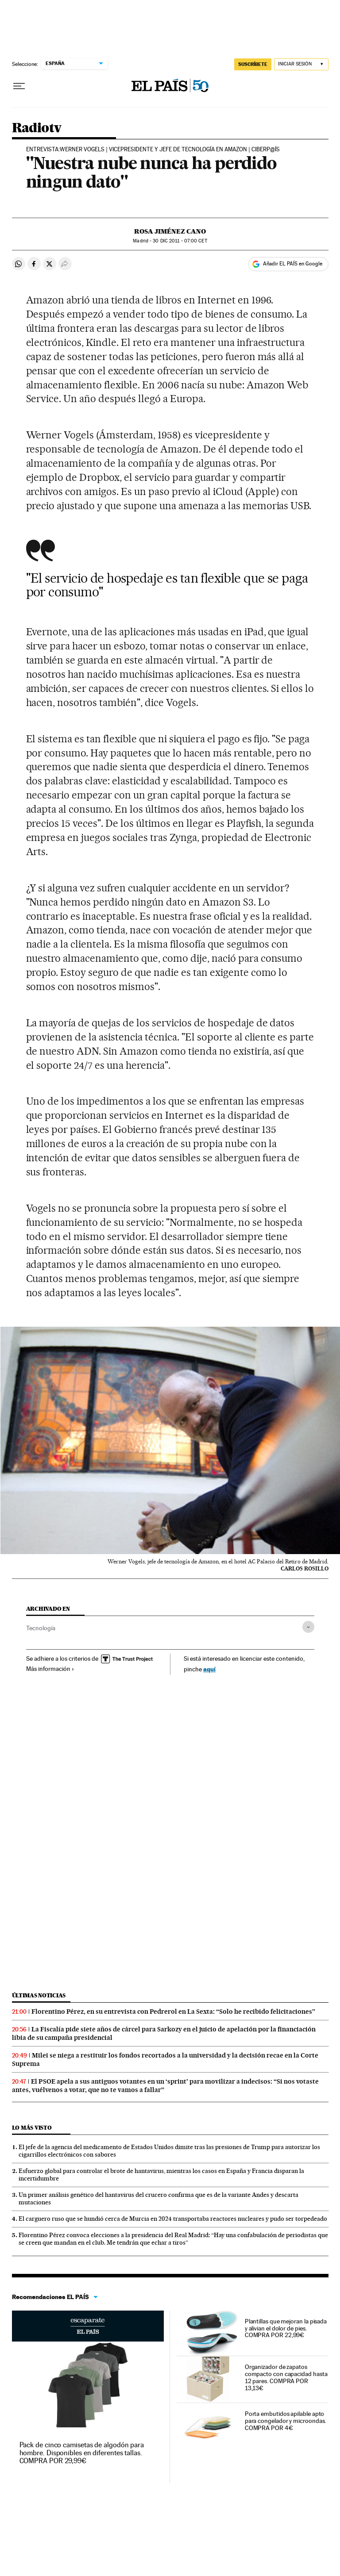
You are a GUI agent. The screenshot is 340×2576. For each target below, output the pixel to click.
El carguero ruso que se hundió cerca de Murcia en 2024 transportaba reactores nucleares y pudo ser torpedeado (173, 2218)
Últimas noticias (39, 1995)
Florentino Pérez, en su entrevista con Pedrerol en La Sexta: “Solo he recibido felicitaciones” (173, 2011)
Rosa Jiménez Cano (170, 231)
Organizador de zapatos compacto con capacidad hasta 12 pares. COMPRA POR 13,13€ (286, 2377)
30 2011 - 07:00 (180, 241)
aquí (209, 1669)
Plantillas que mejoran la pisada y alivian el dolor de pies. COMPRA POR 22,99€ (286, 2328)
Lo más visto (32, 2127)
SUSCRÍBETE (252, 64)
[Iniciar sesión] (301, 64)
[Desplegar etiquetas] (308, 1627)
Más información (50, 1668)
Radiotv (37, 128)
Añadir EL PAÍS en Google (292, 264)
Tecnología (40, 1628)
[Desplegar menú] (19, 86)
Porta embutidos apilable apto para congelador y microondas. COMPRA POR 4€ (285, 2420)
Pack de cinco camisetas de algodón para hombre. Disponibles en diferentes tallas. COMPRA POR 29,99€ (81, 2453)
